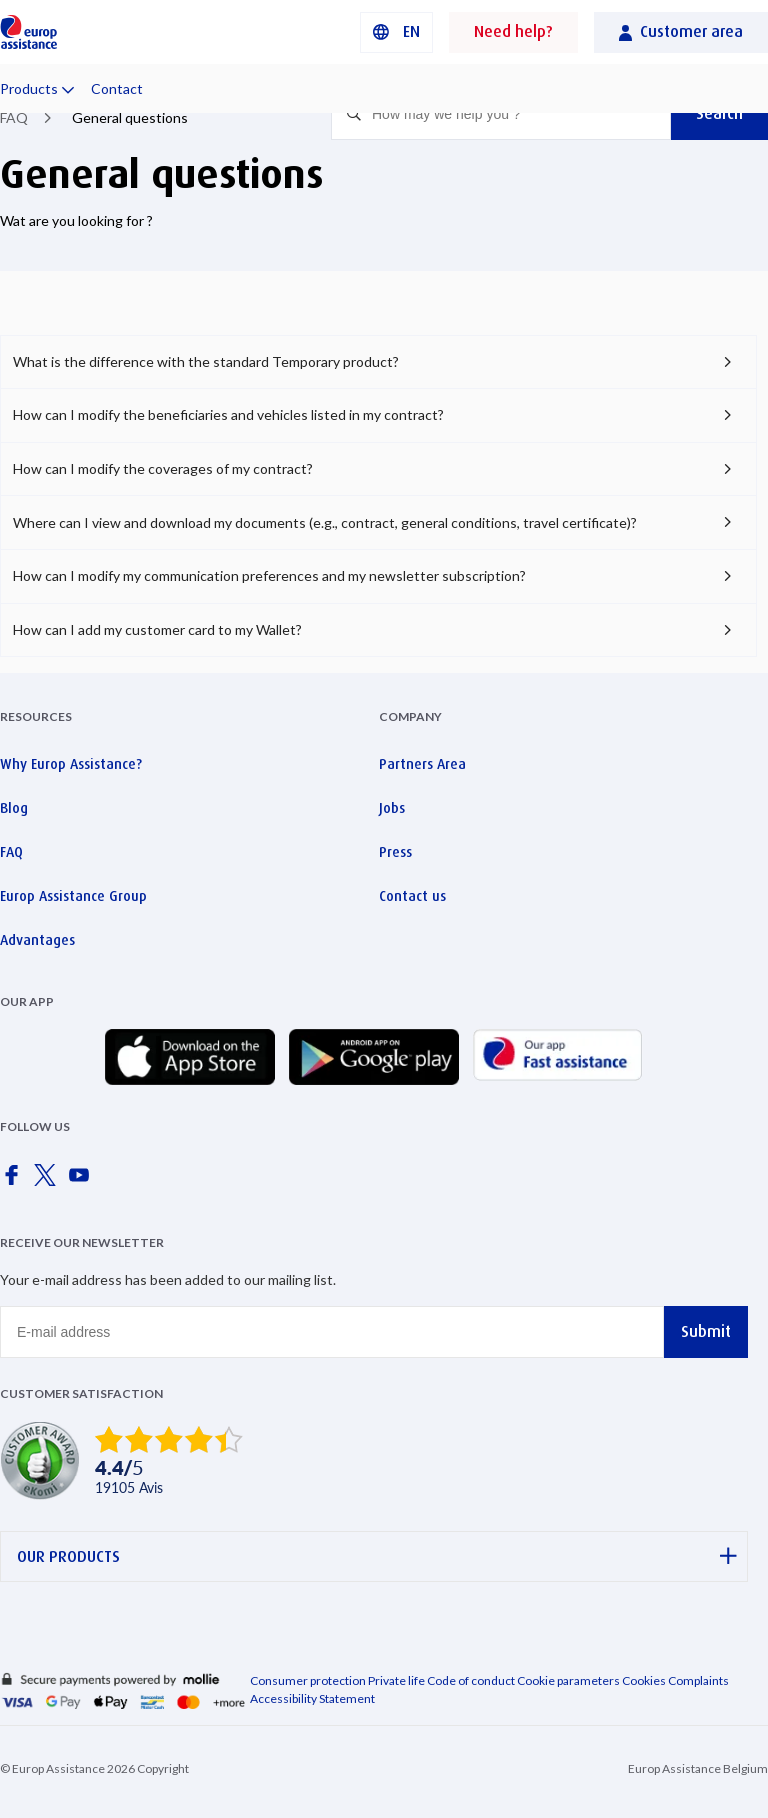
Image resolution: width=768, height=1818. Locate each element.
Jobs (392, 808)
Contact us (412, 896)
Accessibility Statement (312, 1698)
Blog (14, 808)
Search (719, 113)
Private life (396, 1680)
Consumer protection (308, 1680)
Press (395, 852)
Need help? (513, 31)
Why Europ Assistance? (71, 764)
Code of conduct (471, 1680)
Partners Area (422, 764)
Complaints (698, 1680)
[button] (396, 32)
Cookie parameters (569, 1680)
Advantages (37, 940)
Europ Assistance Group (73, 896)
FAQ (14, 117)
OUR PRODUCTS (377, 1556)
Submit (706, 1331)
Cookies (644, 1680)
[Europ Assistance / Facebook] (15, 1181)
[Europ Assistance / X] (49, 1181)
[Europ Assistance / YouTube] (83, 1181)
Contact (117, 88)
